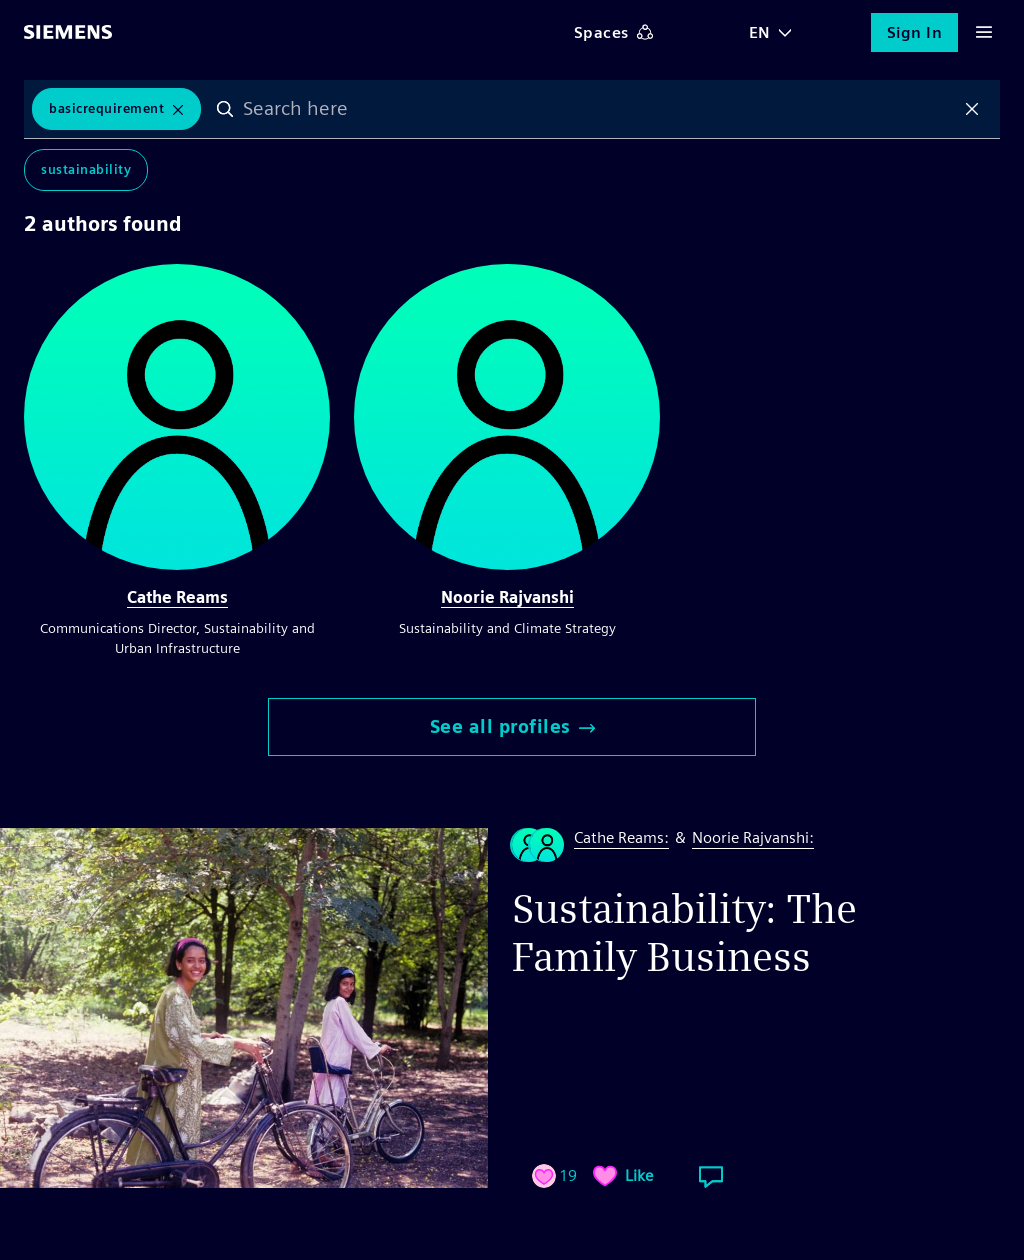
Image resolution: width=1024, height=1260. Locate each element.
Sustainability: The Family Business (684, 933)
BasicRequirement (106, 108)
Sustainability (86, 169)
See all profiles (512, 726)
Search (225, 109)
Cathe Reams (177, 597)
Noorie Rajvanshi (507, 597)
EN (760, 32)
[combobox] (598, 109)
